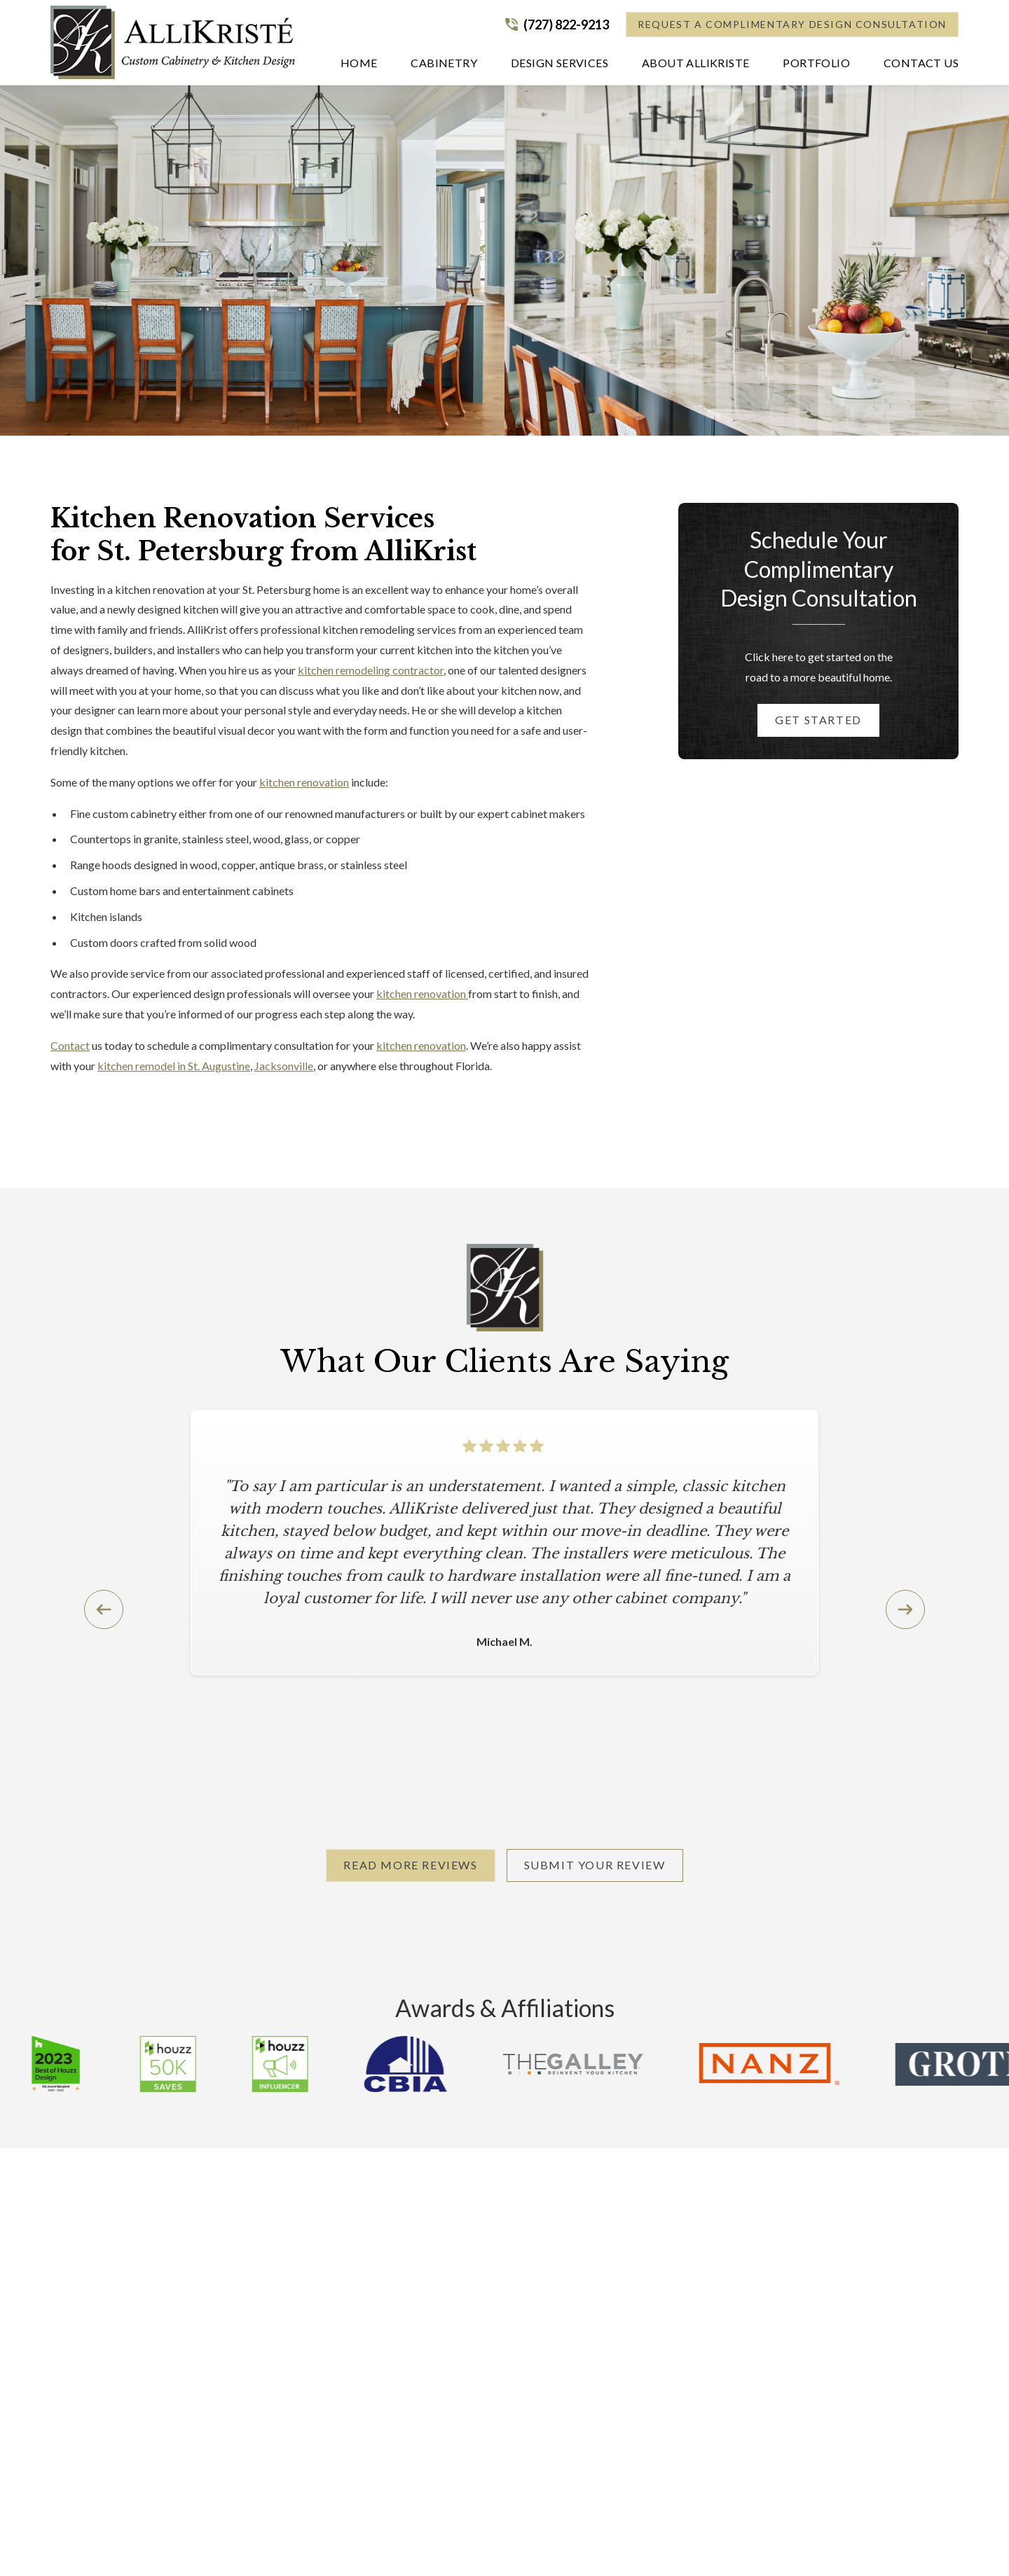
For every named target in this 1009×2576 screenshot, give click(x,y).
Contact (70, 1045)
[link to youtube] (854, 2544)
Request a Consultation (749, 2426)
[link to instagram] (829, 2544)
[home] (173, 42)
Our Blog (706, 2339)
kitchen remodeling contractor (371, 670)
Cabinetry (461, 2262)
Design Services (475, 2287)
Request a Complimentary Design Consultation (792, 24)
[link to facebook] (804, 2544)
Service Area (714, 2287)
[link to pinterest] (779, 2544)
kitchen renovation (304, 782)
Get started (818, 719)
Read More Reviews (410, 1864)
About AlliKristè (723, 2262)
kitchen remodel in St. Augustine (173, 1065)
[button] (444, 66)
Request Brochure (727, 2313)
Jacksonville (283, 1065)
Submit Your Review (595, 1864)
